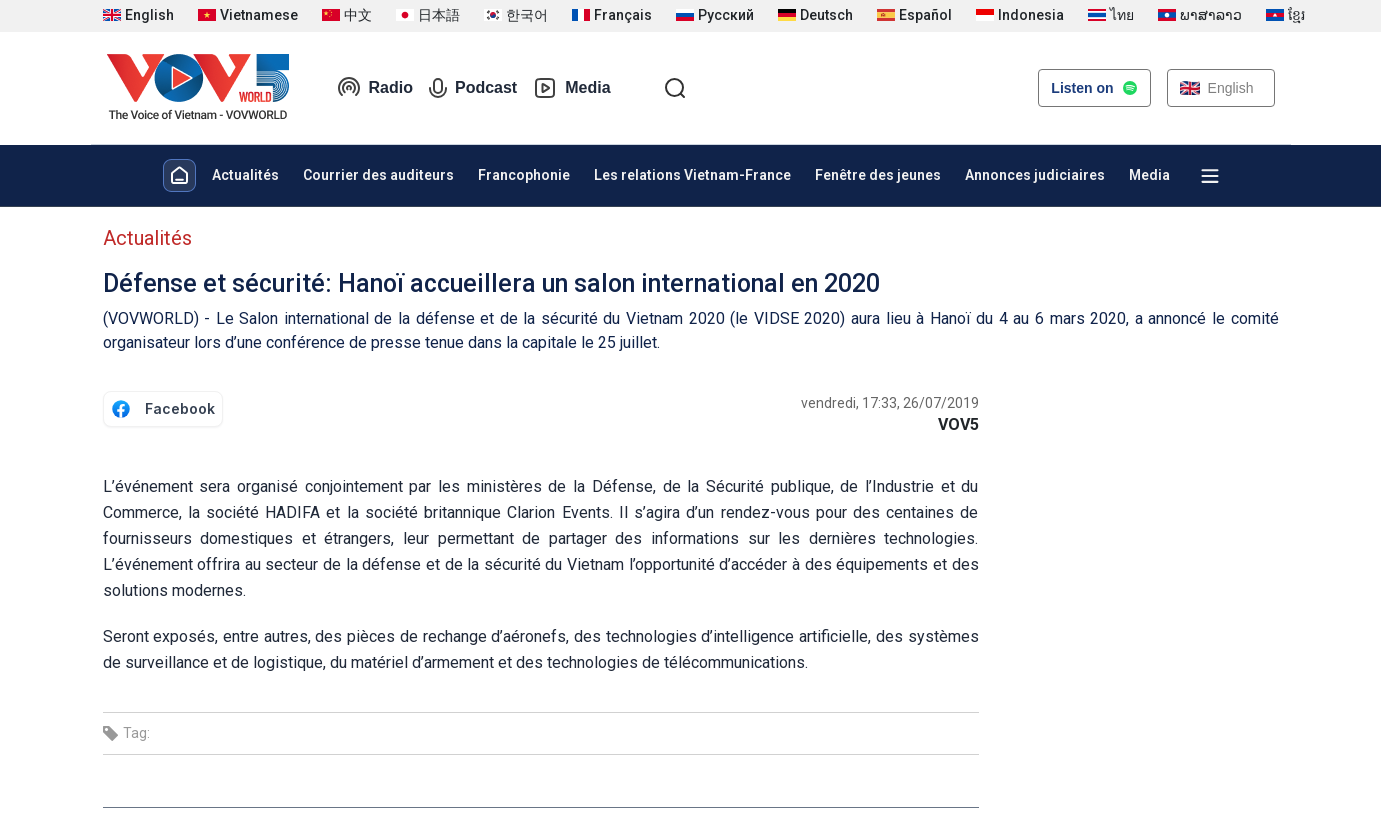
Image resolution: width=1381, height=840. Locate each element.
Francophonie (524, 175)
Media (571, 88)
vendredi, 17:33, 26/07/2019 (890, 403)
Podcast (473, 88)
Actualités (245, 175)
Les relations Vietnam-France (692, 175)
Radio (375, 88)
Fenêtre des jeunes (878, 175)
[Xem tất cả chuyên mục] (1210, 176)
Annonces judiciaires (1035, 175)
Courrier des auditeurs (378, 175)
